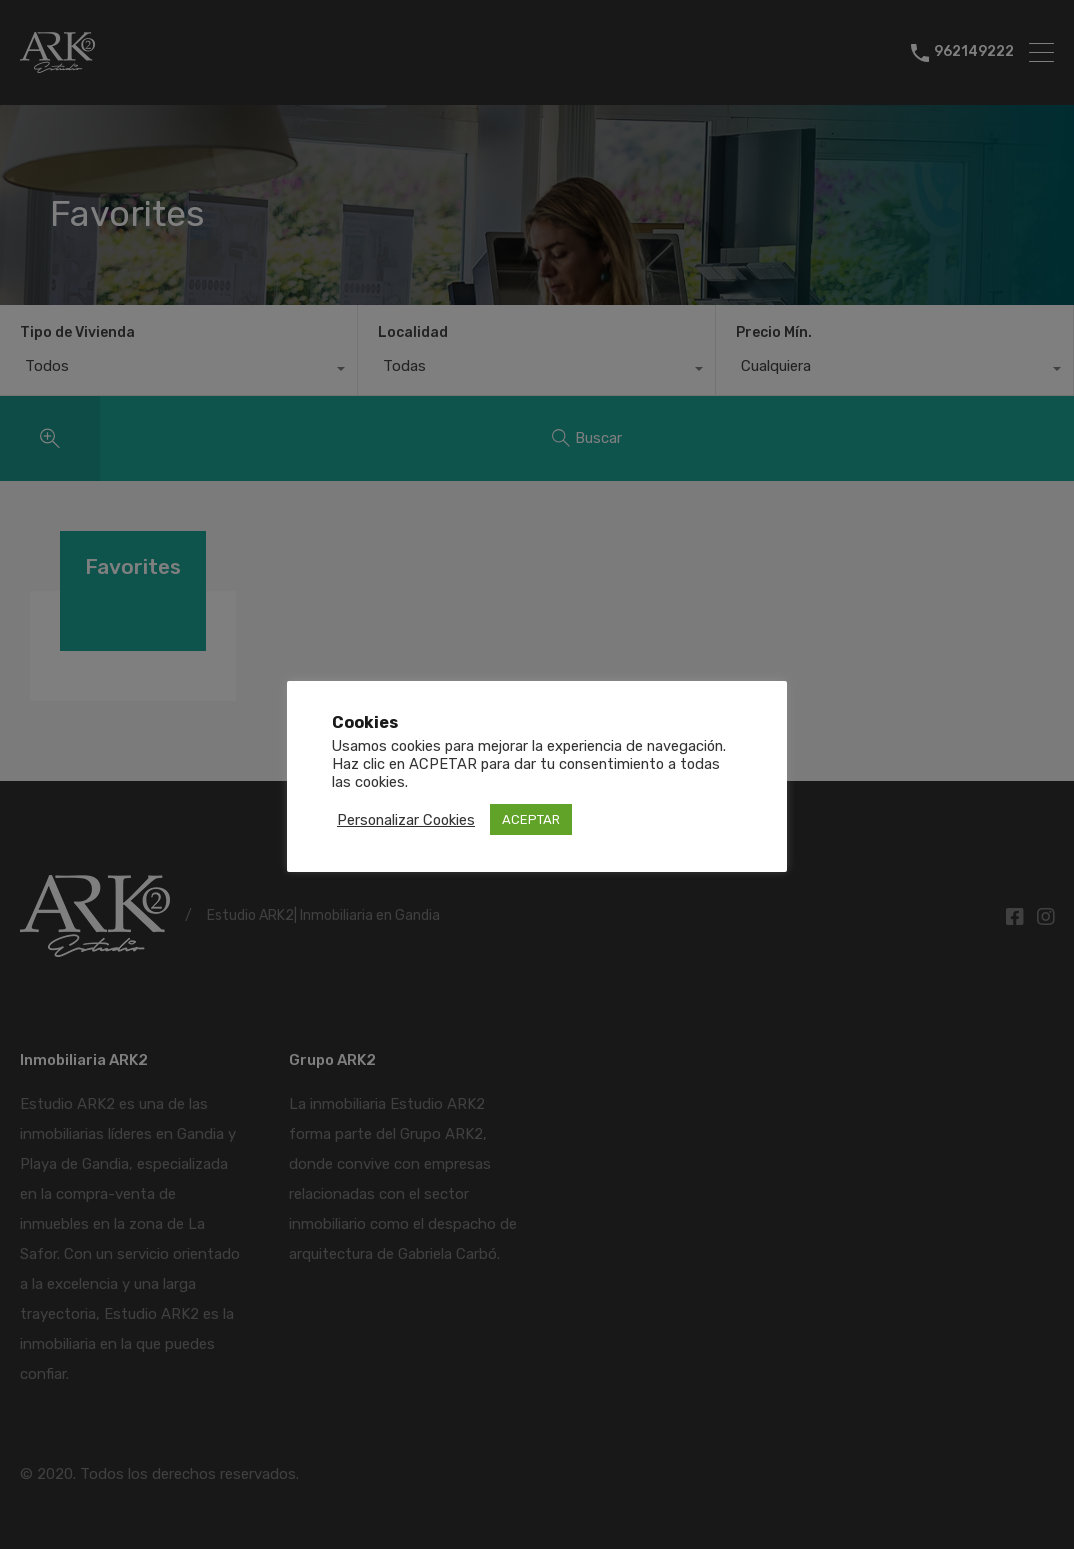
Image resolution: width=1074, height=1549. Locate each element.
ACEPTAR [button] (531, 819)
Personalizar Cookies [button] (406, 820)
